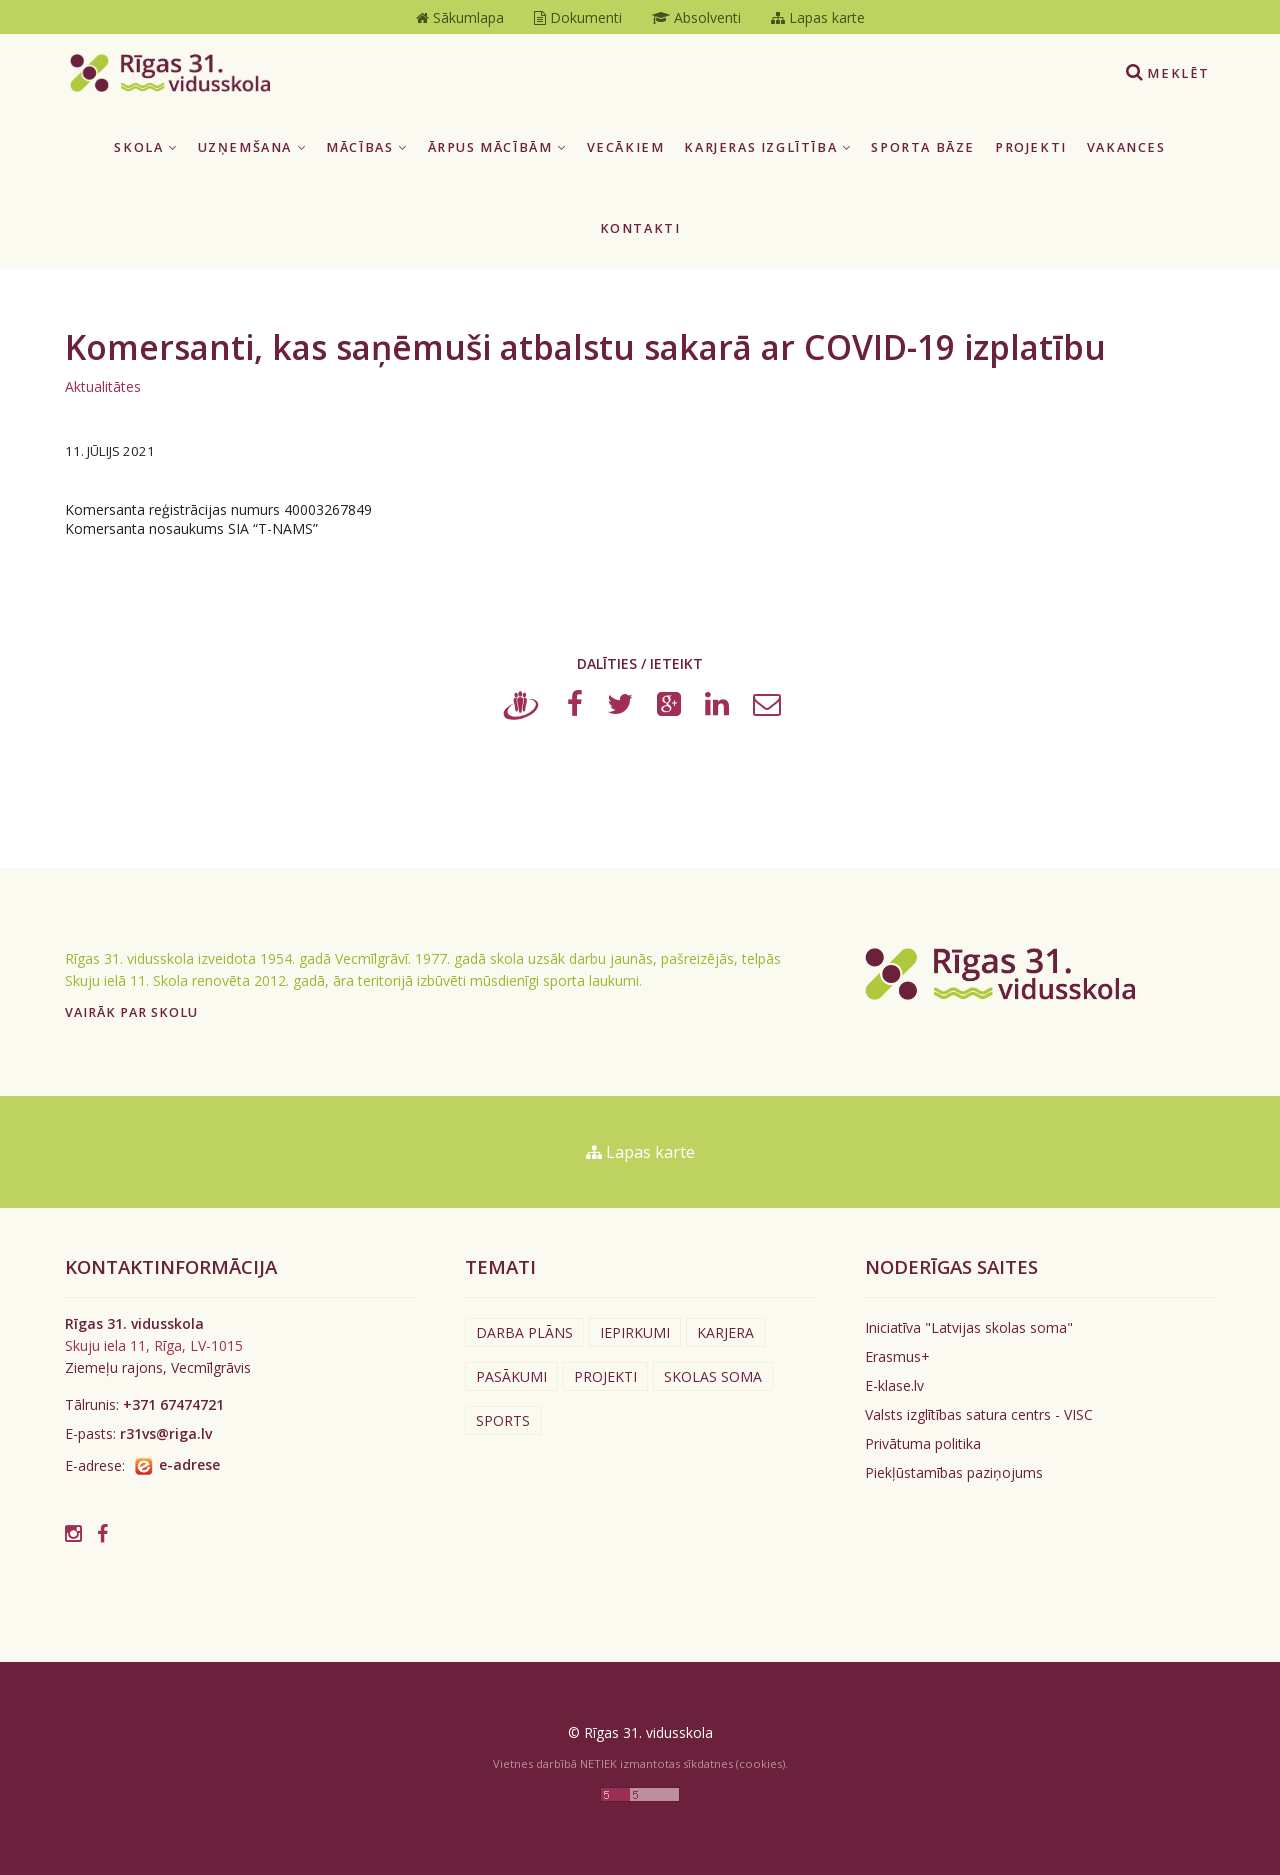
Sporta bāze (923, 147)
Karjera (725, 1332)
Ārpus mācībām (497, 147)
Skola (145, 147)
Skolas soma (713, 1376)
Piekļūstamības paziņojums (954, 1472)
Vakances (1126, 147)
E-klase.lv (894, 1385)
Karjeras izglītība (767, 147)
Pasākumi (511, 1376)
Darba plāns (524, 1332)
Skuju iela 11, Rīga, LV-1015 (154, 1345)
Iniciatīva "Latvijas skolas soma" (969, 1327)
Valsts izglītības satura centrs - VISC (979, 1414)
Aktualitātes (103, 386)
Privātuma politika (923, 1443)
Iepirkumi (635, 1332)
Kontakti (640, 228)
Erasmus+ (897, 1356)
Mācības (366, 147)
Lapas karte (640, 1152)
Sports (503, 1420)
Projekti (1031, 147)
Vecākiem (626, 147)
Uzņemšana (252, 147)
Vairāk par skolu (131, 1012)
